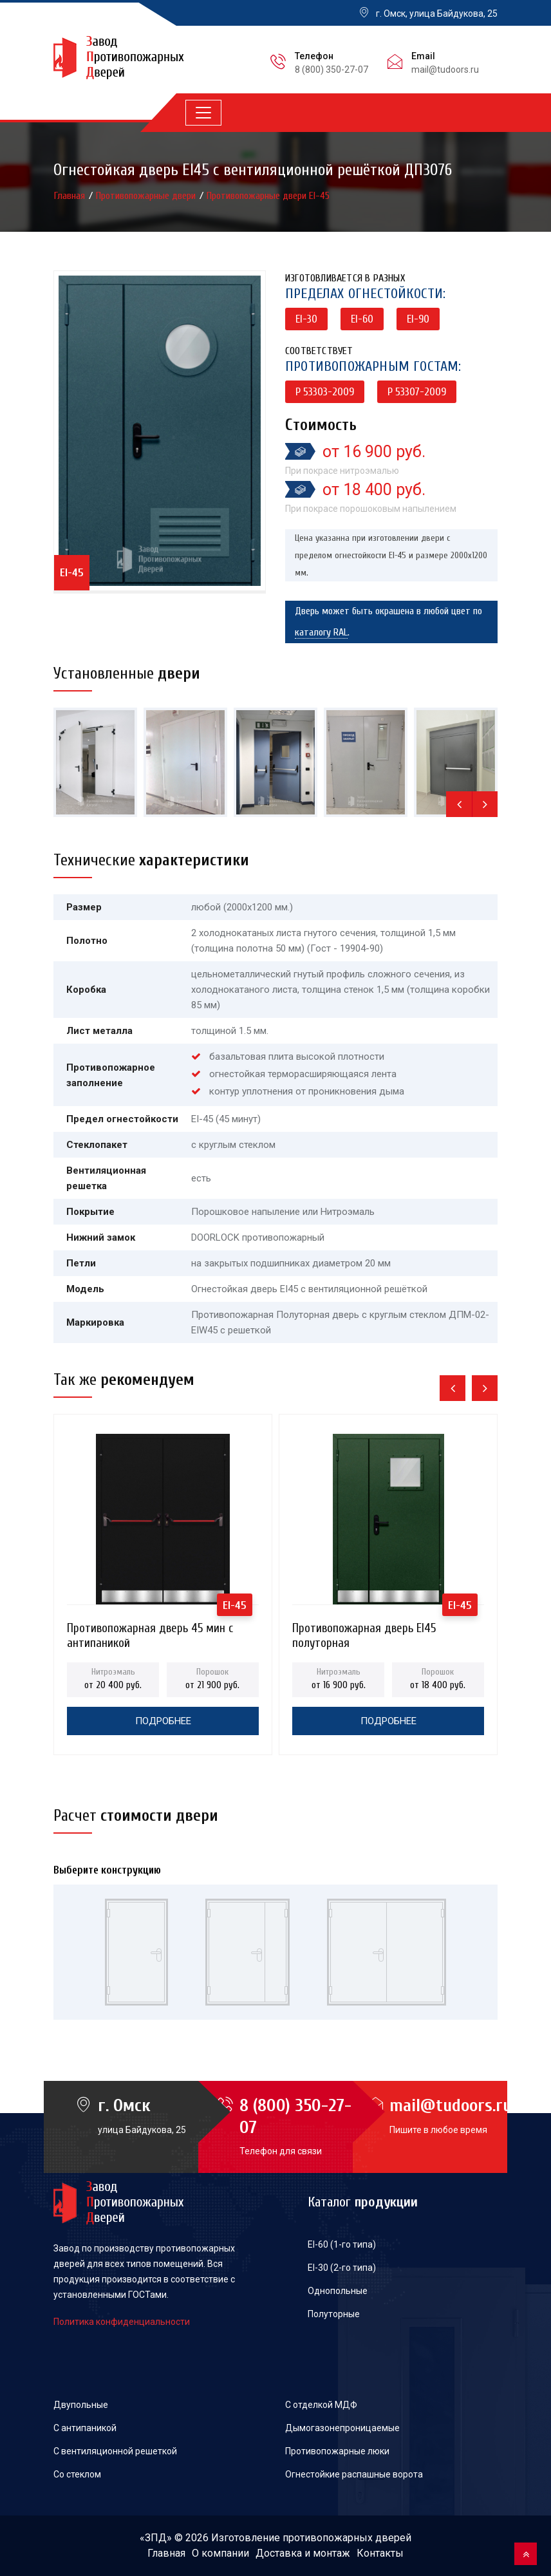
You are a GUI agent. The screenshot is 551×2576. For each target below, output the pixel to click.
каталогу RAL (321, 632)
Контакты (380, 2553)
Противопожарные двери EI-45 (268, 196)
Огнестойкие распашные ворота (354, 2474)
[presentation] (459, 804)
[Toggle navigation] (203, 113)
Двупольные (80, 2405)
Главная (71, 196)
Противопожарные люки (337, 2451)
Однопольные (338, 2291)
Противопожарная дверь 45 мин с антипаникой (150, 1631)
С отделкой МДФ (321, 2405)
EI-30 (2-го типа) (342, 2267)
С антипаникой (85, 2428)
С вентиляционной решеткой (115, 2451)
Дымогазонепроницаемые (342, 2428)
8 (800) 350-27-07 (331, 69)
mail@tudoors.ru (445, 69)
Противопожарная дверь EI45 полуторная (364, 1631)
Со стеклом (77, 2474)
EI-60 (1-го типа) (342, 2244)
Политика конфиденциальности (121, 2322)
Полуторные (334, 2314)
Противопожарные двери (147, 196)
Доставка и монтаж (303, 2553)
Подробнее (163, 1721)
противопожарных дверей (347, 2538)
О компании (220, 2553)
